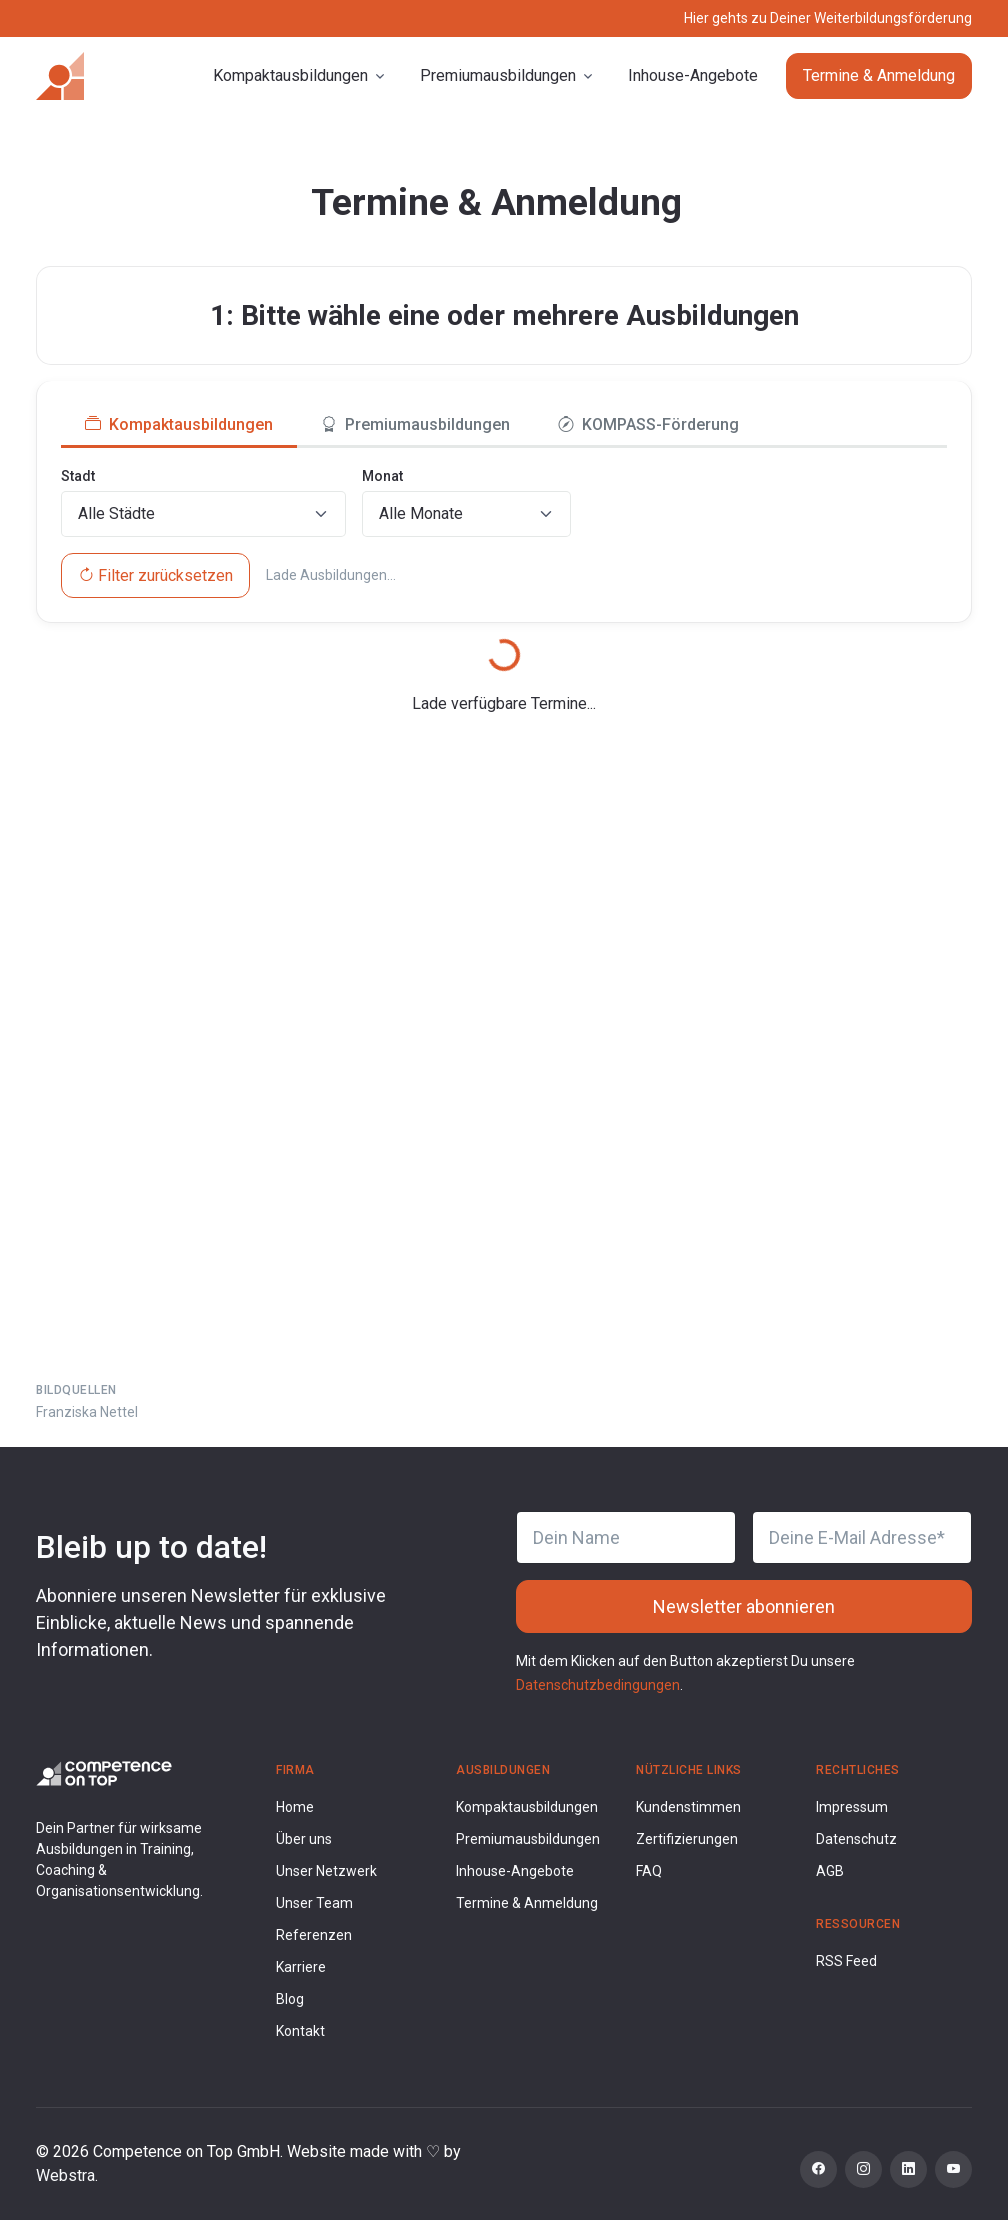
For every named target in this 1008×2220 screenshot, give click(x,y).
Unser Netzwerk (326, 1871)
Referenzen (314, 1935)
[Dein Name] (626, 1537)
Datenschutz (856, 1839)
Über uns (304, 1839)
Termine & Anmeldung (879, 75)
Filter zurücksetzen (155, 575)
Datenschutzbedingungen (598, 1685)
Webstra (65, 2175)
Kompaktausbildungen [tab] (179, 424)
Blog (290, 1999)
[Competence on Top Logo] (104, 1772)
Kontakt (300, 2031)
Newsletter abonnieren (744, 1606)
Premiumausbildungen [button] (498, 75)
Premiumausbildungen (528, 1839)
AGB (830, 1871)
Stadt (78, 476)
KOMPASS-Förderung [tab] (648, 424)
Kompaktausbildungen (527, 1807)
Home (295, 1807)
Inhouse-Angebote (693, 75)
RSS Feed (846, 1961)
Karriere (301, 1967)
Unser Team (314, 1903)
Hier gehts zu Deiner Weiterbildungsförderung (828, 18)
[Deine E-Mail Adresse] (862, 1537)
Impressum (852, 1807)
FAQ (649, 1871)
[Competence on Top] (60, 76)
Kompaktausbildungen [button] (290, 75)
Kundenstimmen (688, 1807)
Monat (382, 476)
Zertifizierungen (687, 1839)
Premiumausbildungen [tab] (415, 424)
